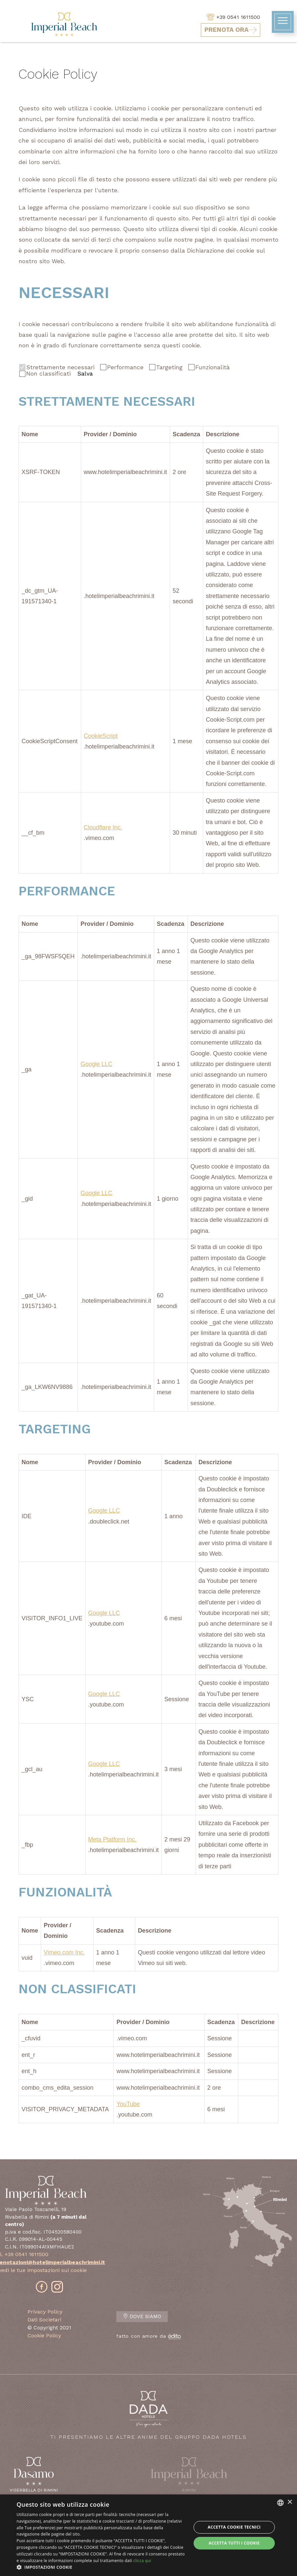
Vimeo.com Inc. (64, 1952)
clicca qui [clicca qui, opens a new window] (142, 2560)
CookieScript (101, 736)
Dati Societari (44, 2319)
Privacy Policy (45, 2311)
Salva (85, 373)
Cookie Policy (44, 2335)
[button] (101, 2567)
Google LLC (96, 1064)
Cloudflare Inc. (103, 827)
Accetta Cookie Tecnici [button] (234, 2527)
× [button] (289, 2502)
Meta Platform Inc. (112, 1839)
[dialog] (148, 2535)
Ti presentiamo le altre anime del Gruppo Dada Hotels (148, 2415)
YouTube (128, 2104)
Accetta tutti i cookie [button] (234, 2543)
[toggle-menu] (282, 22)
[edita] (174, 2336)
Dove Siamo (142, 2317)
